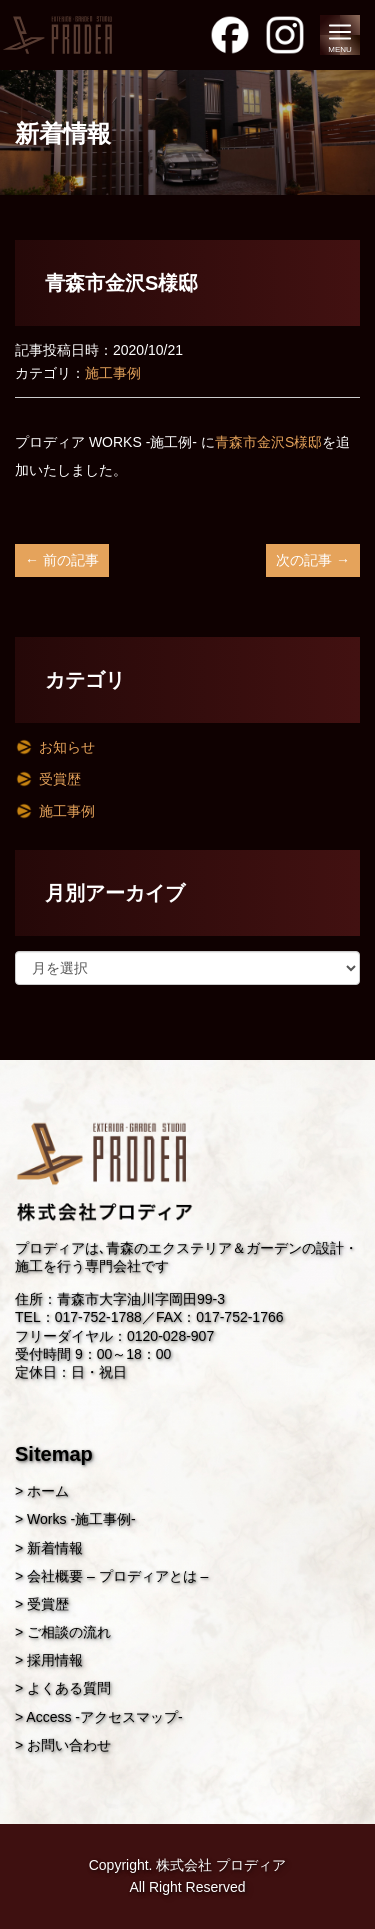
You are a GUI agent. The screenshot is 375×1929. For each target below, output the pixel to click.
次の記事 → (313, 560)
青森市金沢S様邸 (268, 442)
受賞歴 (60, 779)
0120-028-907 (170, 1336)
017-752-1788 (98, 1317)
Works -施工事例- (81, 1519)
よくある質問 (69, 1688)
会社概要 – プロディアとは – (117, 1576)
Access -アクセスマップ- (104, 1717)
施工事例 (113, 373)
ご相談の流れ (69, 1632)
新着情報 (55, 1548)
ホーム (48, 1491)
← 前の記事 (62, 560)
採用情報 (55, 1660)
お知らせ (67, 747)
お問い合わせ (69, 1745)
